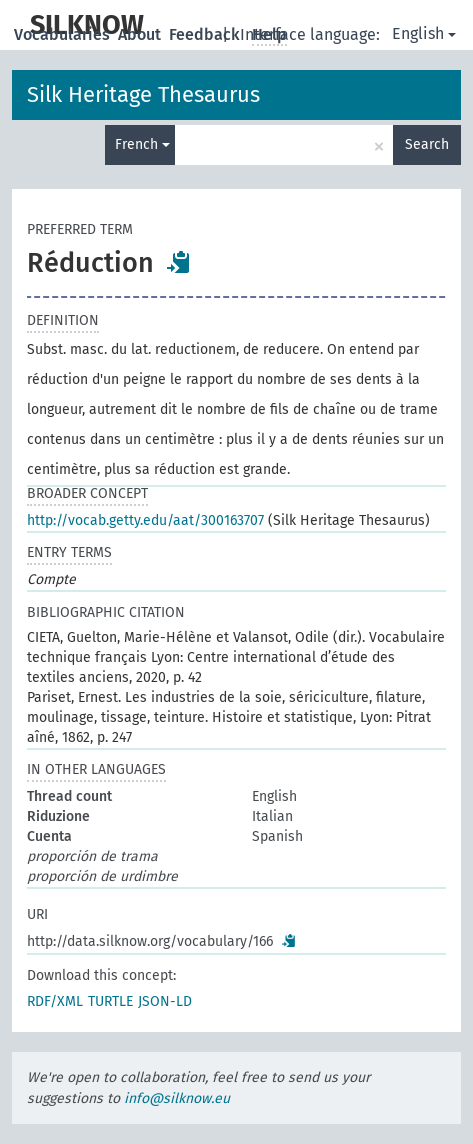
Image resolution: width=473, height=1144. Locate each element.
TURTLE (110, 1001)
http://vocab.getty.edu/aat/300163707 (145, 520)
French (142, 144)
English (424, 33)
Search (427, 144)
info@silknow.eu (177, 1098)
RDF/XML (55, 1001)
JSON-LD (165, 1001)
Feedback (206, 34)
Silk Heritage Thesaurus (143, 94)
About (141, 34)
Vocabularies (64, 34)
